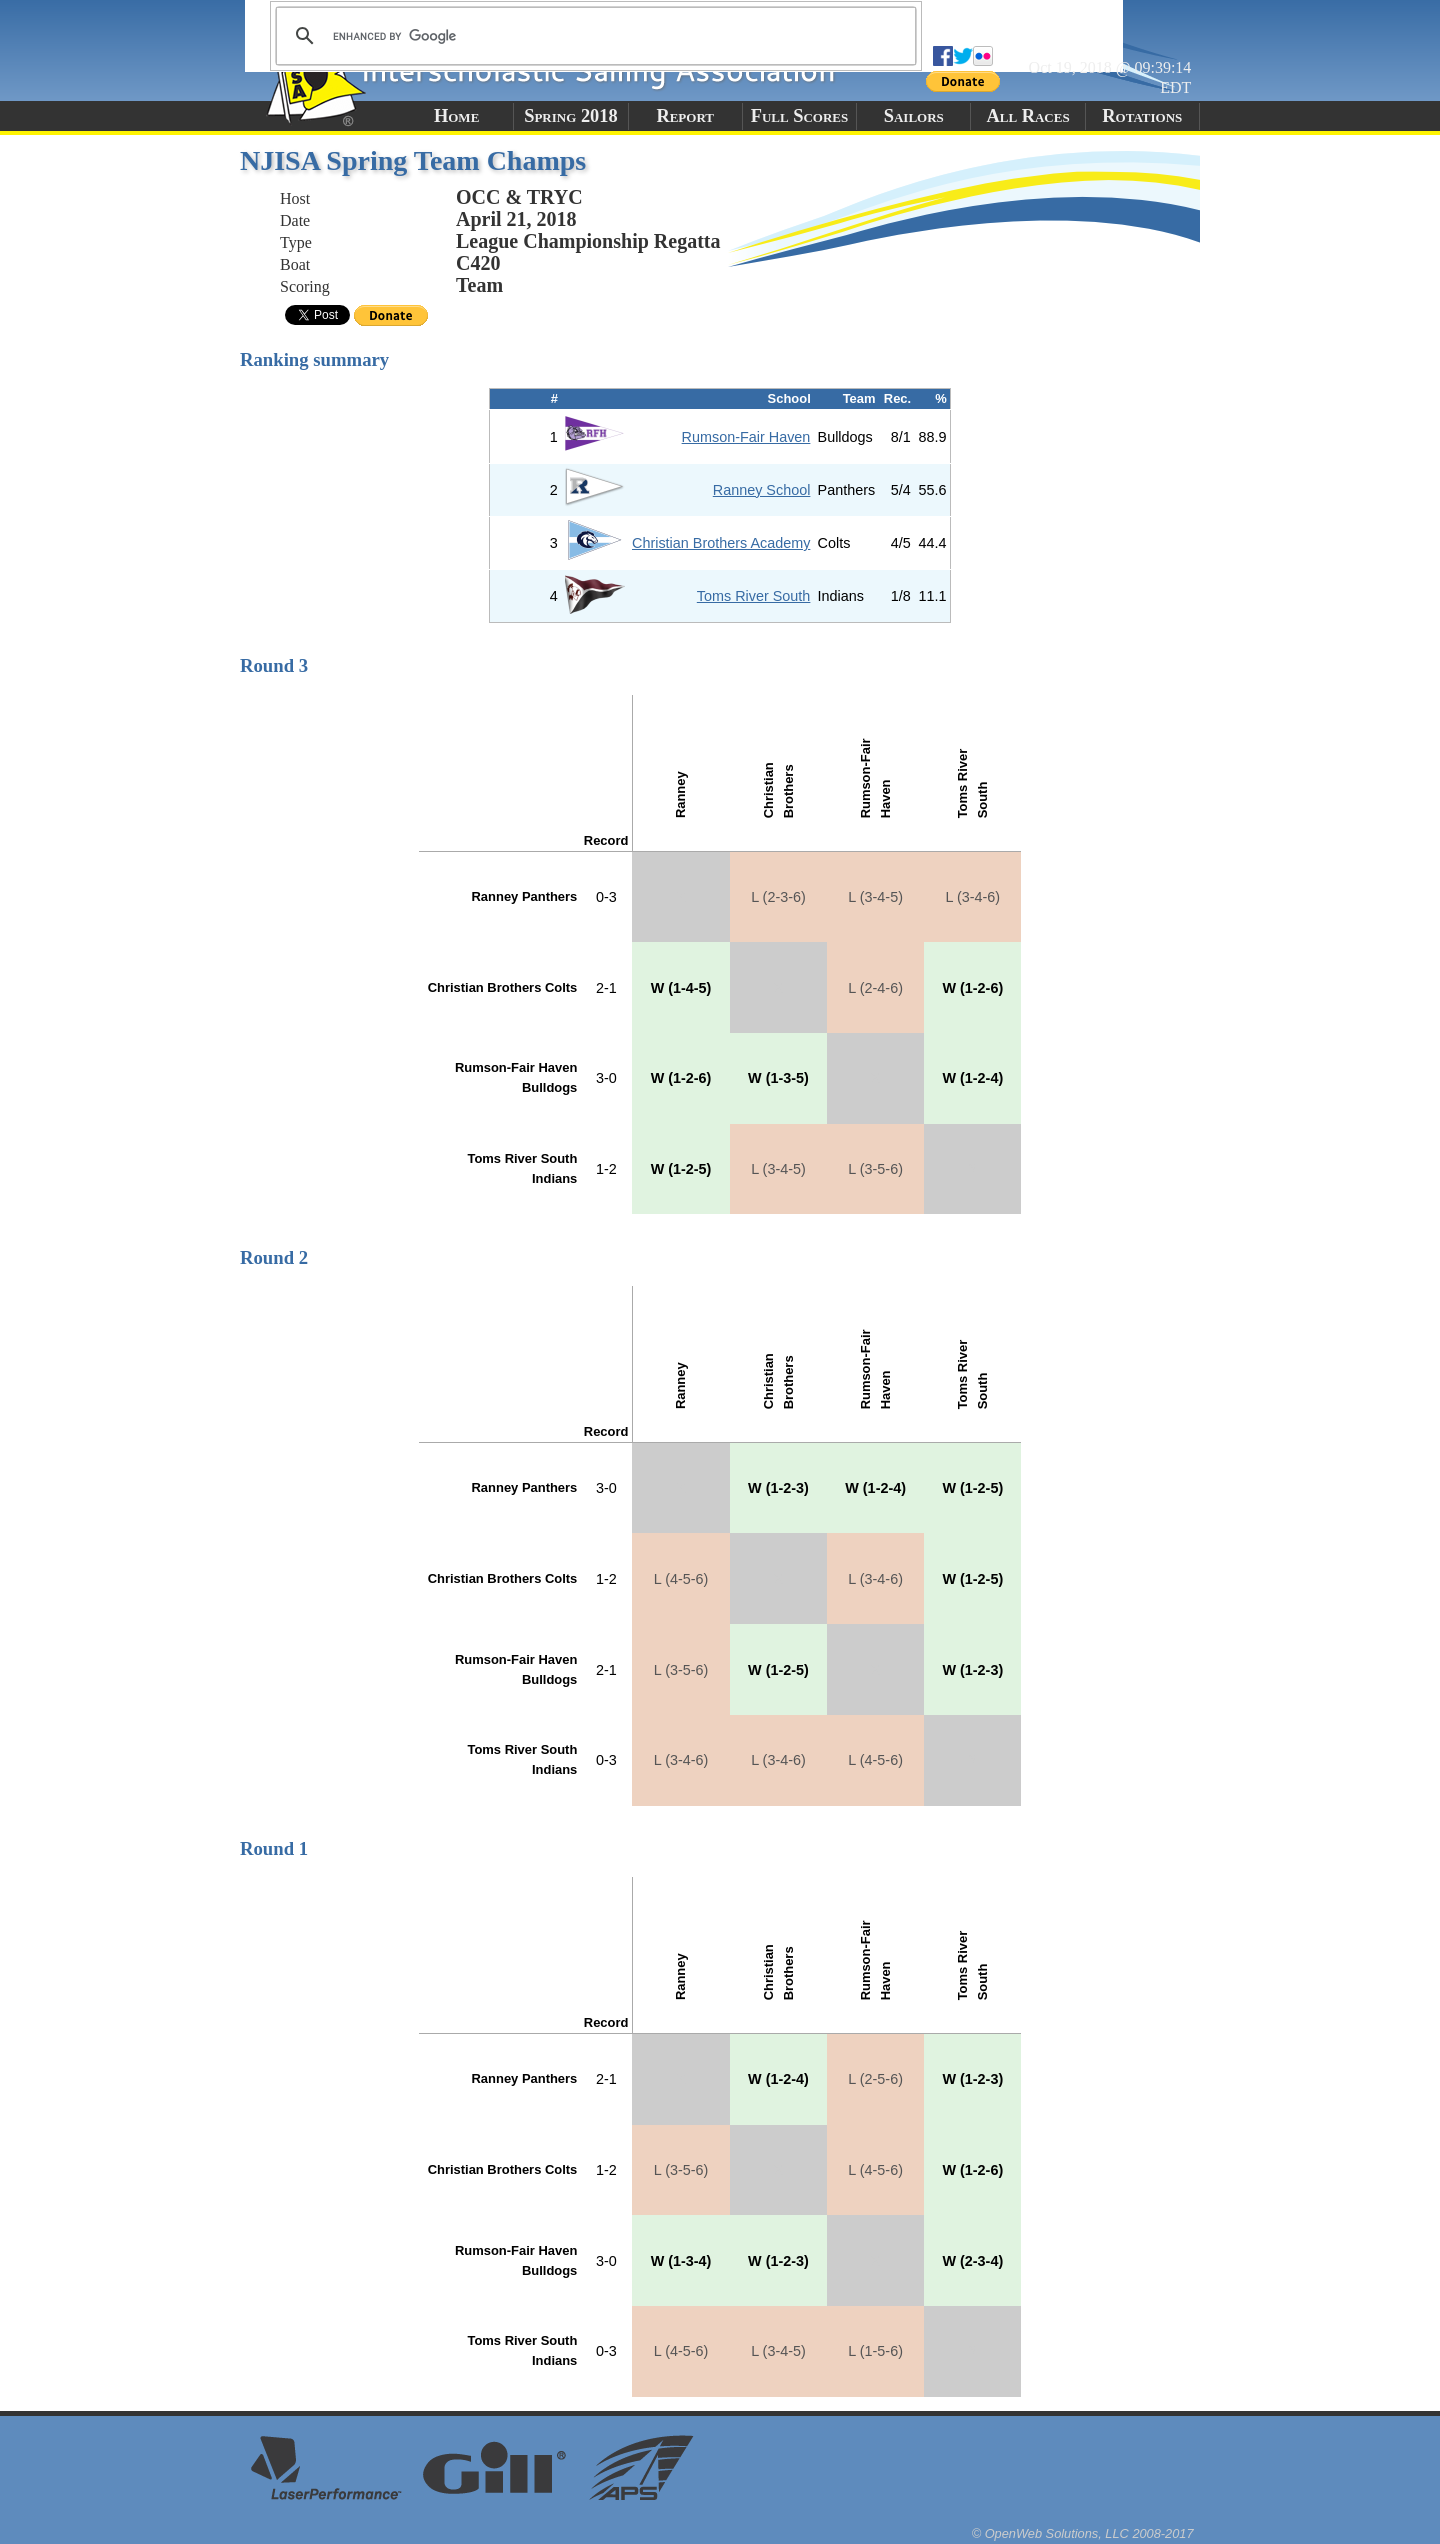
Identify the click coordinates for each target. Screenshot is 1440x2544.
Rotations (1142, 116)
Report (685, 116)
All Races (1027, 116)
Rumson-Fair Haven (746, 437)
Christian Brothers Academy (721, 543)
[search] (593, 36)
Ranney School (762, 490)
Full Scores (800, 116)
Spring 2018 (571, 116)
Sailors (914, 116)
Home (456, 116)
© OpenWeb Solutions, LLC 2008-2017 (1083, 2533)
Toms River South (754, 596)
